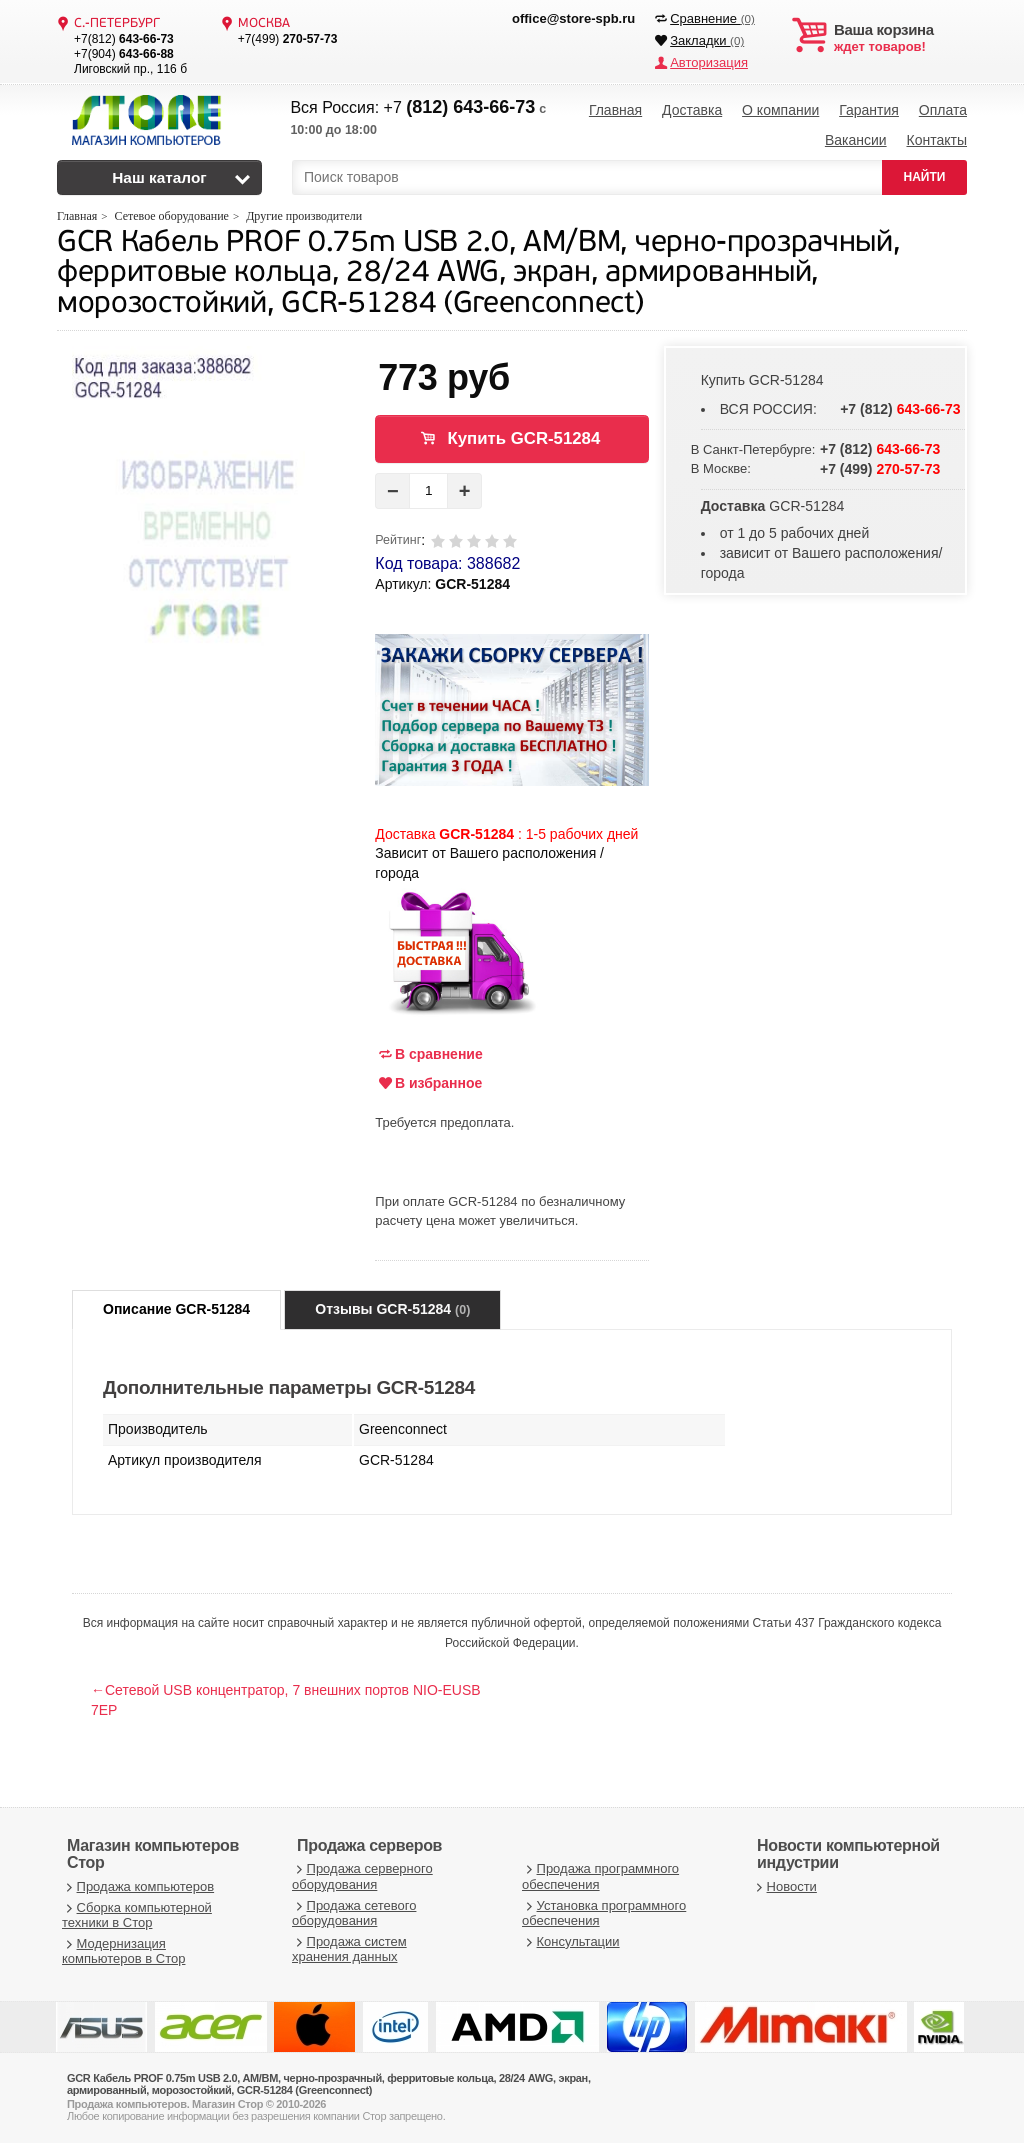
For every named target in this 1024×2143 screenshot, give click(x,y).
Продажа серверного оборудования (362, 1876)
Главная (615, 110)
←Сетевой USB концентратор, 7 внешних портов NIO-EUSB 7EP (286, 1700)
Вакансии (856, 140)
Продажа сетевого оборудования (354, 1913)
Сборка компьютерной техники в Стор (137, 1915)
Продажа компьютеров (138, 1886)
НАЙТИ (925, 177)
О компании (780, 110)
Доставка (692, 110)
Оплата (943, 110)
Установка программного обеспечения (604, 1913)
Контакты (936, 140)
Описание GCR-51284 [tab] (176, 1309)
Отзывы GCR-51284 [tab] (392, 1309)
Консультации (571, 1941)
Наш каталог (159, 177)
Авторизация (709, 62)
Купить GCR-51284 (524, 438)
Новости (784, 1886)
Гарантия (869, 110)
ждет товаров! (900, 38)
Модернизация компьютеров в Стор (123, 1951)
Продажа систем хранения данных (349, 1949)
